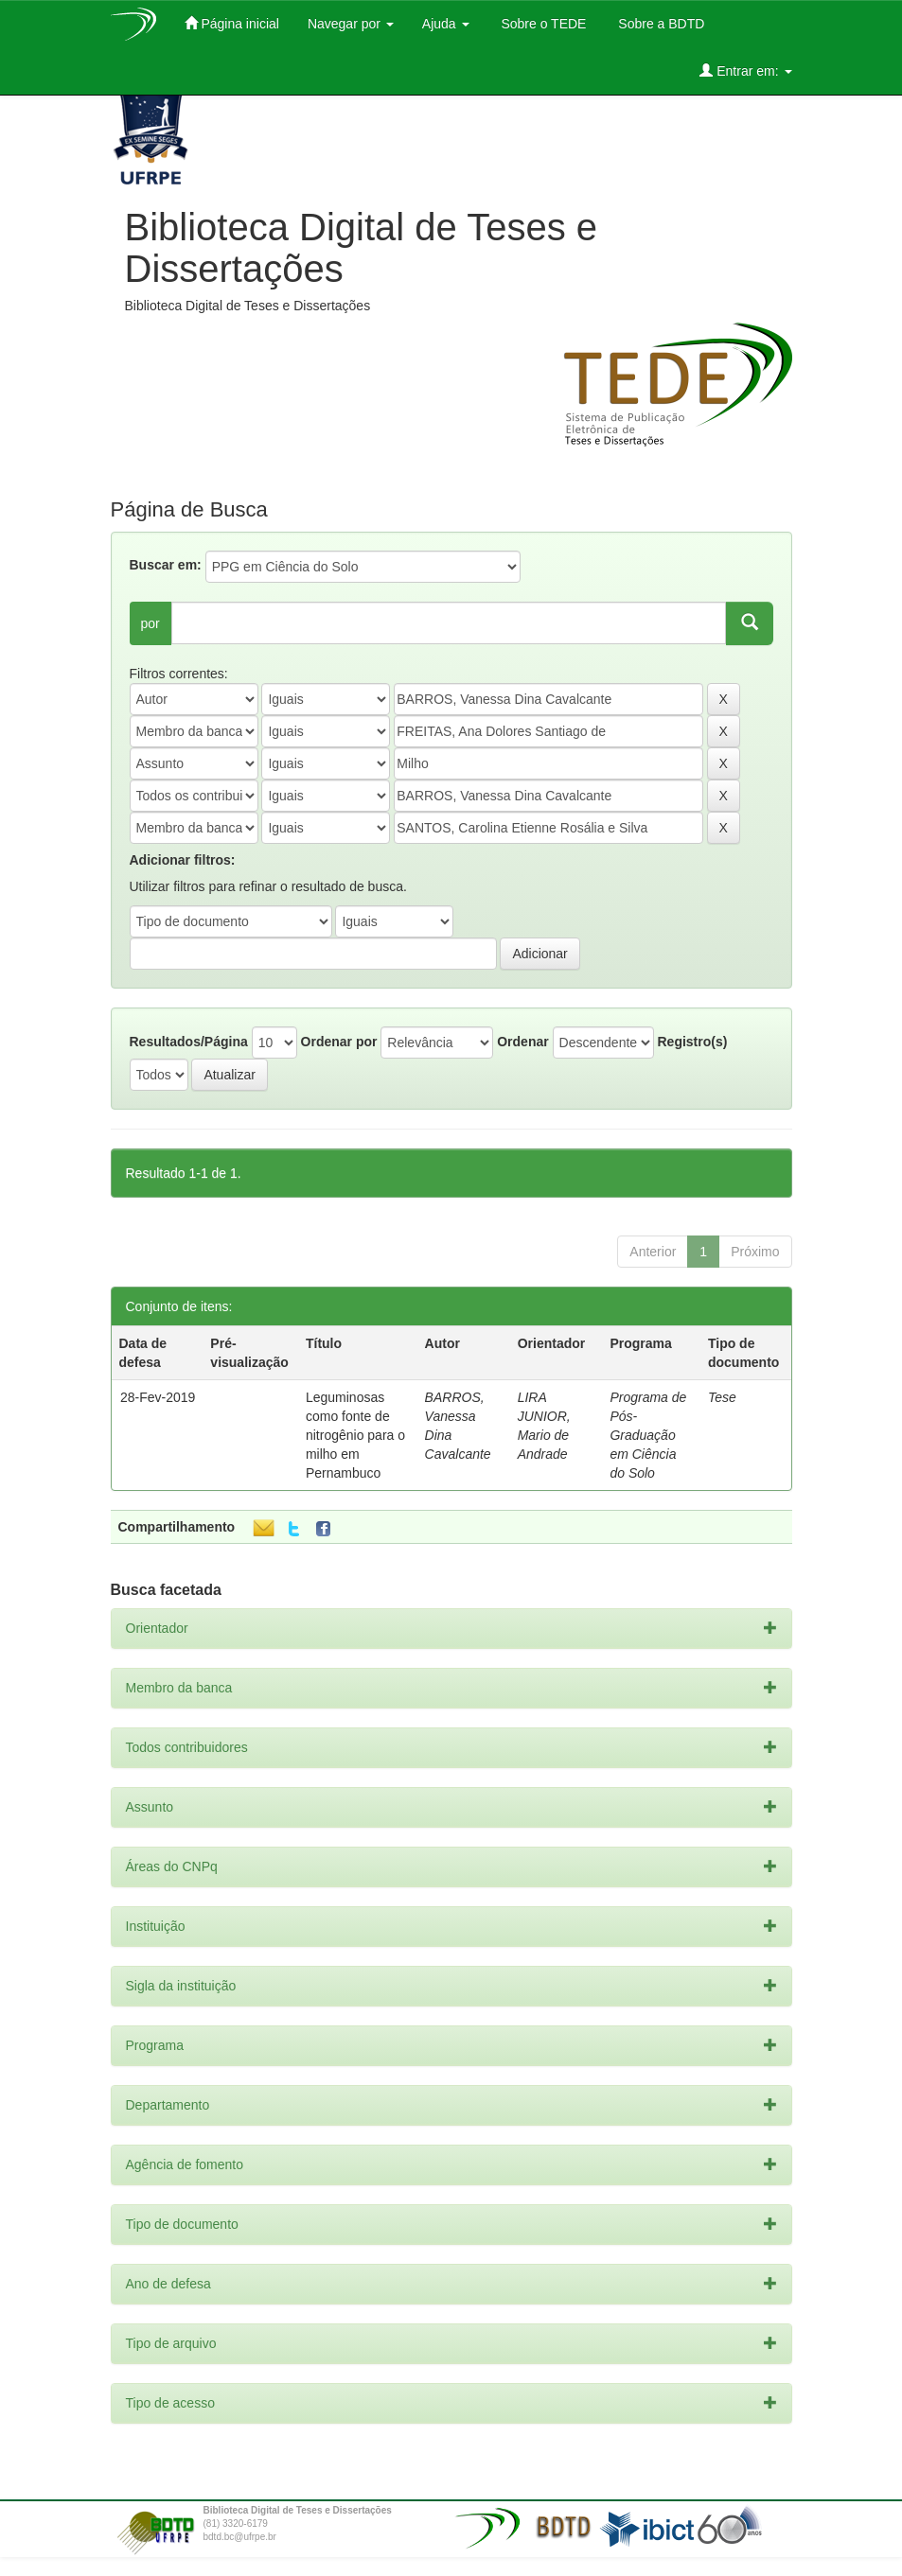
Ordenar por (339, 1041)
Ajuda (445, 23)
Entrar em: (745, 70)
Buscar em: (166, 564)
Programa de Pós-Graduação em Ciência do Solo (648, 1435)
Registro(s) (692, 1041)
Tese (722, 1397)
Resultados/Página (189, 1041)
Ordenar (522, 1041)
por (150, 623)
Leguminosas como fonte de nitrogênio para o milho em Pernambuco (355, 1435)
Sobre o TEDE (542, 23)
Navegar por (351, 23)
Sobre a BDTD (659, 23)
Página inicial (232, 23)
